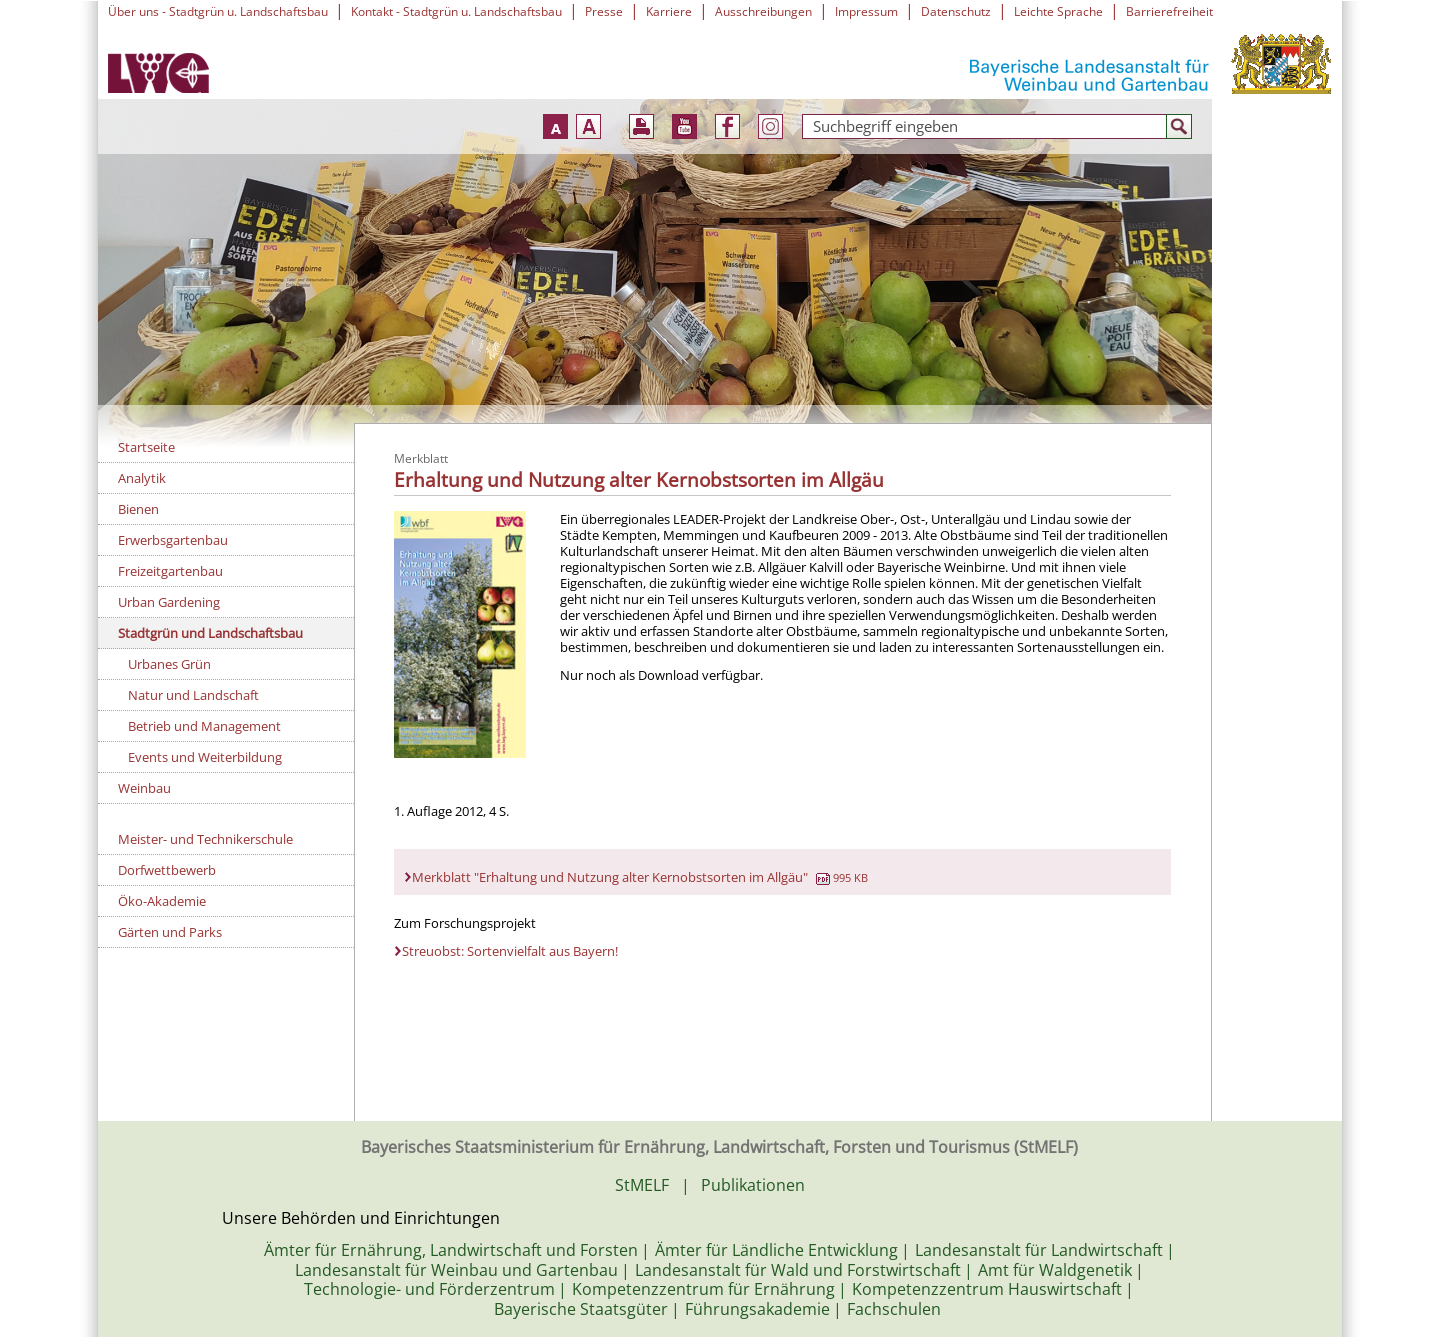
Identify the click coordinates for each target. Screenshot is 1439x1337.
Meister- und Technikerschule (205, 839)
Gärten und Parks (170, 932)
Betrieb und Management (204, 726)
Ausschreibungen (763, 11)
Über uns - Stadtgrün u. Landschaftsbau (218, 11)
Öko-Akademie (162, 901)
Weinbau (144, 788)
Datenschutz (956, 11)
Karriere (669, 11)
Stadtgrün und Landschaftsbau (210, 633)
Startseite (146, 447)
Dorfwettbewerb (167, 870)
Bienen (138, 509)
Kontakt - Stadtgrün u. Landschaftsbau (456, 11)
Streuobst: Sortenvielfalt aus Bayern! (510, 951)
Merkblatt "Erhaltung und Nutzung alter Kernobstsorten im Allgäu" (640, 877)
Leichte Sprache (1058, 11)
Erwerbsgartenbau (173, 540)
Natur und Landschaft (193, 695)
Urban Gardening (169, 602)
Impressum (866, 11)
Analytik (142, 478)
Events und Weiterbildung (205, 757)
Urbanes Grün (169, 664)
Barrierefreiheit (1169, 11)
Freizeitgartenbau (170, 571)
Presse (604, 11)
